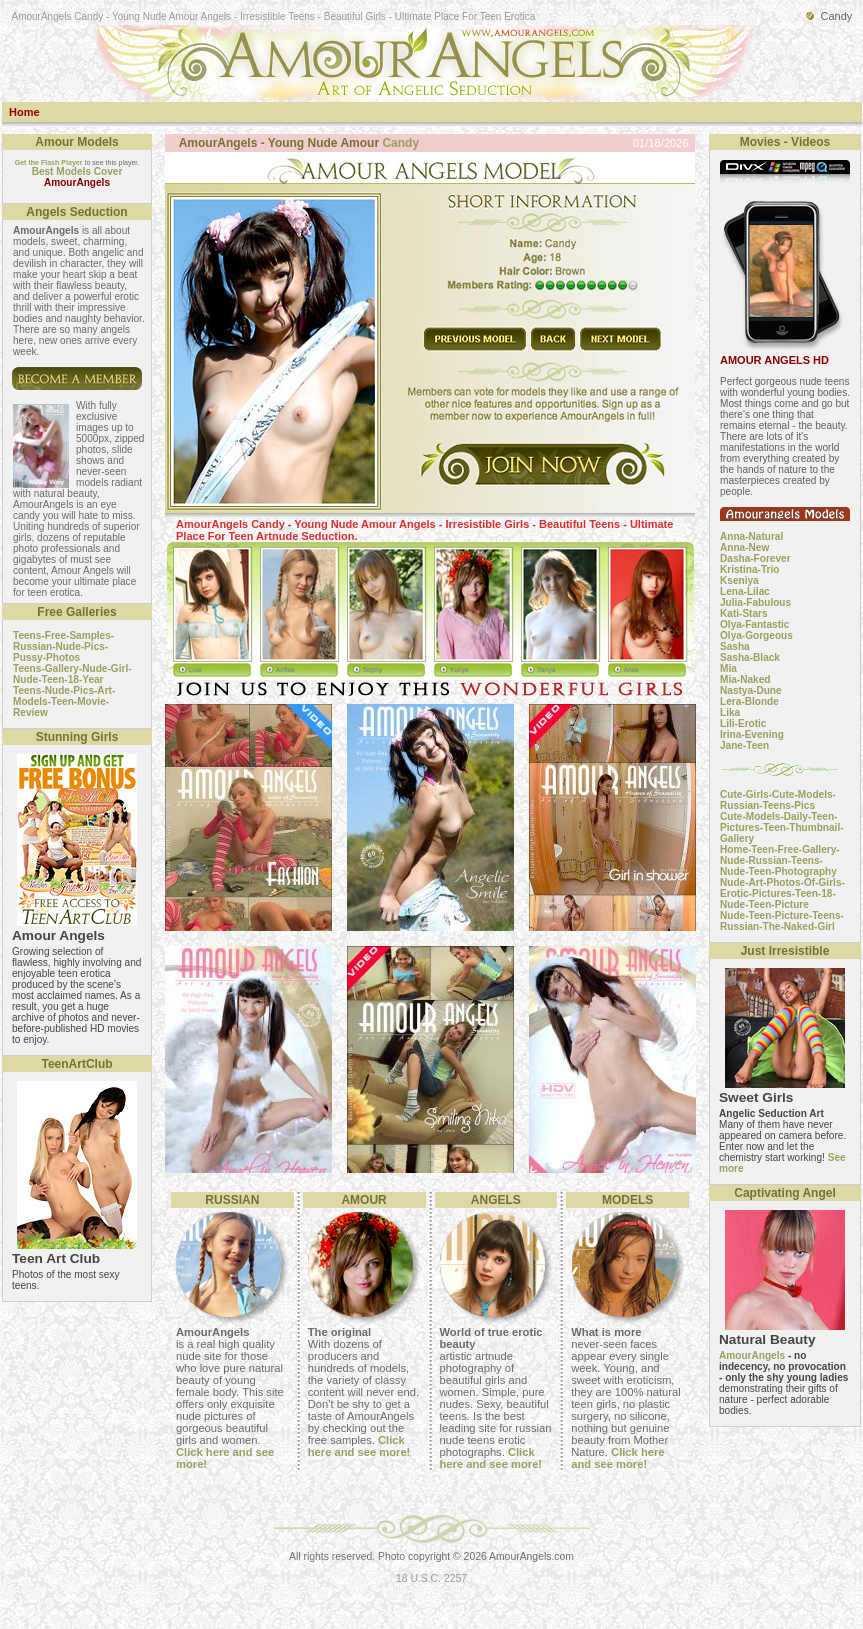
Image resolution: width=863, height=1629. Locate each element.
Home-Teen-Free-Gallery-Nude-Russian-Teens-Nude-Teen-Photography (780, 860)
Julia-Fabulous (755, 602)
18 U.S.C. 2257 (431, 1578)
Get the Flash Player (49, 162)
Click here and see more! (359, 1446)
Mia (728, 668)
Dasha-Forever (755, 558)
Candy (400, 143)
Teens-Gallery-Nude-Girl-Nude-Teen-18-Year (72, 674)
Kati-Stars (744, 613)
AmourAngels (752, 1355)
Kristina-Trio (749, 569)
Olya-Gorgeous (756, 635)
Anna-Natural (751, 536)
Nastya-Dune (751, 690)
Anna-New (744, 547)
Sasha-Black (750, 657)
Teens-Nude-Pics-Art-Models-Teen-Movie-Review (64, 701)
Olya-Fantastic (754, 624)
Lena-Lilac (745, 591)
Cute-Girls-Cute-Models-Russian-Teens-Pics (778, 800)
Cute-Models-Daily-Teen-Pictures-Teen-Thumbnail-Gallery (782, 827)
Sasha (735, 646)
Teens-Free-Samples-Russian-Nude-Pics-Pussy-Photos (63, 646)
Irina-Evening (752, 734)
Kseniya (739, 580)
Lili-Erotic (743, 723)
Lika (730, 712)
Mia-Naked (745, 679)
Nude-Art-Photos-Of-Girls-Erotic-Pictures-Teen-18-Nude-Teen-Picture (782, 893)
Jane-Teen (744, 745)
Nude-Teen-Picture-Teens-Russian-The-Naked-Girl (782, 921)
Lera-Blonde (749, 701)
